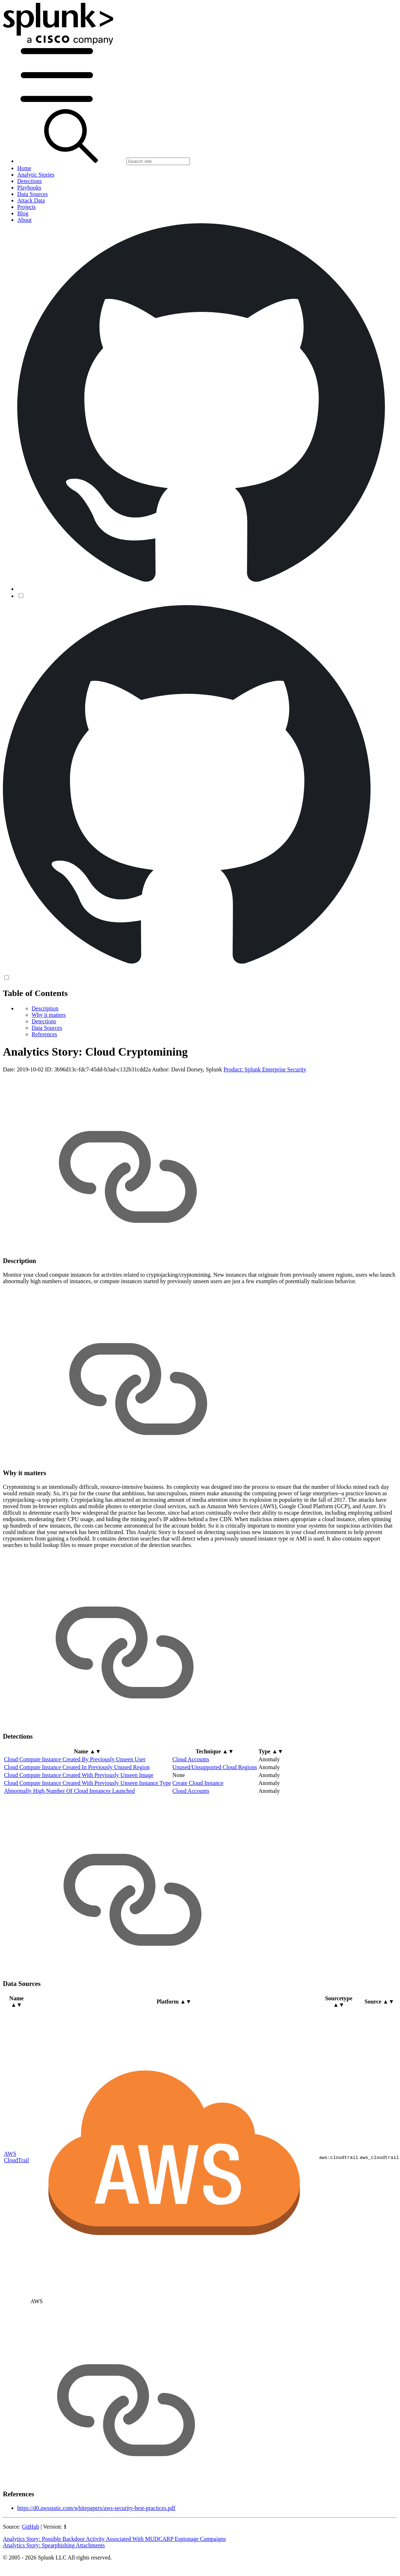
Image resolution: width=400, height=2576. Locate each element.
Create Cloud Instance (197, 1783)
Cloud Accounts (190, 1759)
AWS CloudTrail (16, 2157)
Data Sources (47, 1028)
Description (45, 1008)
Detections (44, 1021)
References (44, 1034)
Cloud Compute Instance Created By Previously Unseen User (74, 1759)
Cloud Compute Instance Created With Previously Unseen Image (78, 1775)
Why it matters (49, 1015)
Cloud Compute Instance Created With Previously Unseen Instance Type (87, 1783)
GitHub (30, 2527)
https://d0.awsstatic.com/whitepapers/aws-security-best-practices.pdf (96, 2508)
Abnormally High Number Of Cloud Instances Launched (69, 1791)
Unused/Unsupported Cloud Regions (214, 1767)
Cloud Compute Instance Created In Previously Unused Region (77, 1767)
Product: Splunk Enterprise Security (264, 1069)
